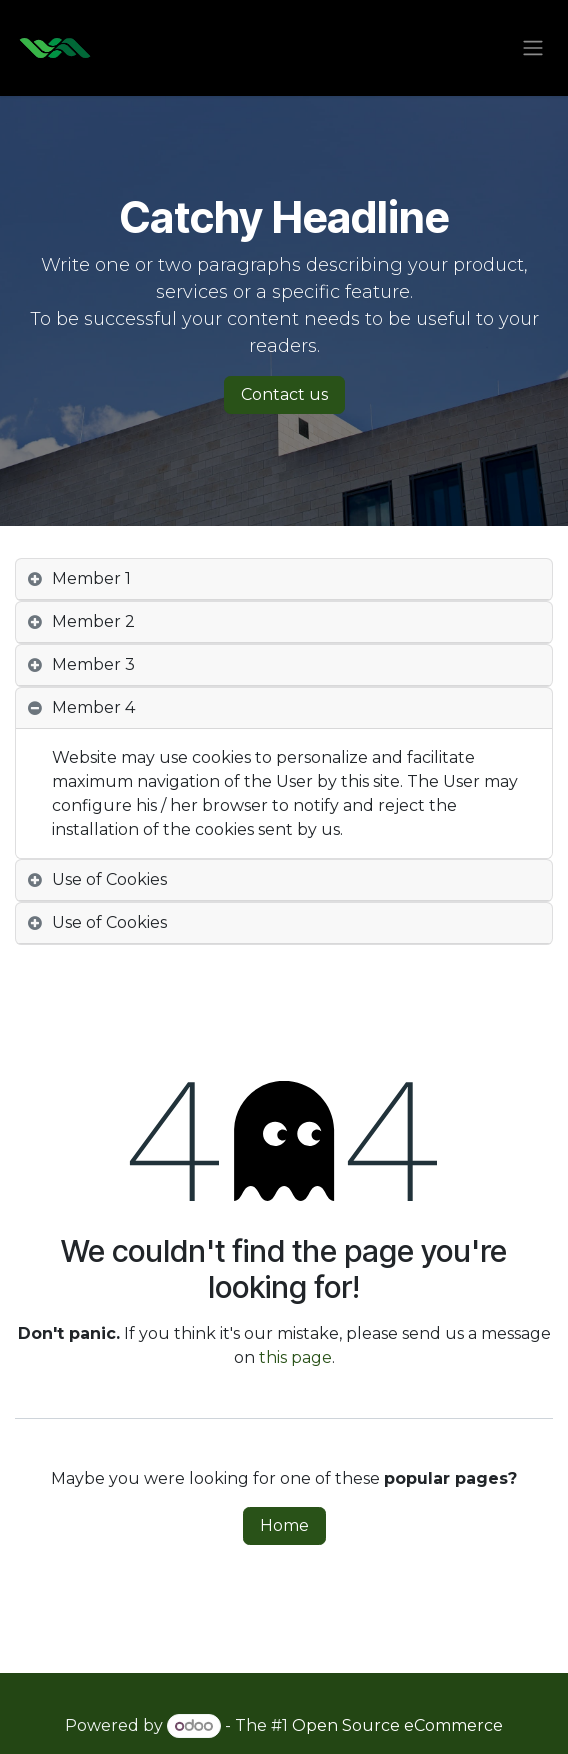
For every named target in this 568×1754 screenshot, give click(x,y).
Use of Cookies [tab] (109, 879)
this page (295, 1357)
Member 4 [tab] (93, 707)
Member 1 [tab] (91, 578)
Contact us (284, 394)
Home (284, 1525)
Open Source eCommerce (397, 1725)
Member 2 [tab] (93, 621)
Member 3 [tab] (93, 664)
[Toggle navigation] (533, 48)
